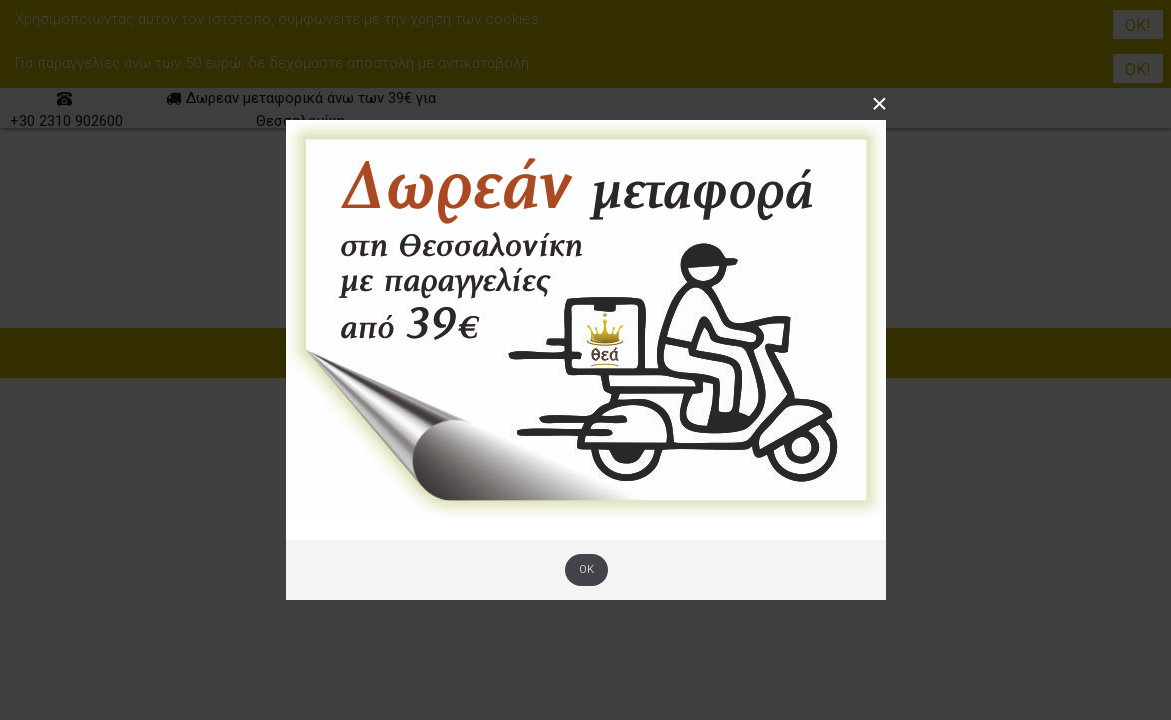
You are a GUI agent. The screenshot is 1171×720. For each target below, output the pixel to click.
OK (586, 569)
